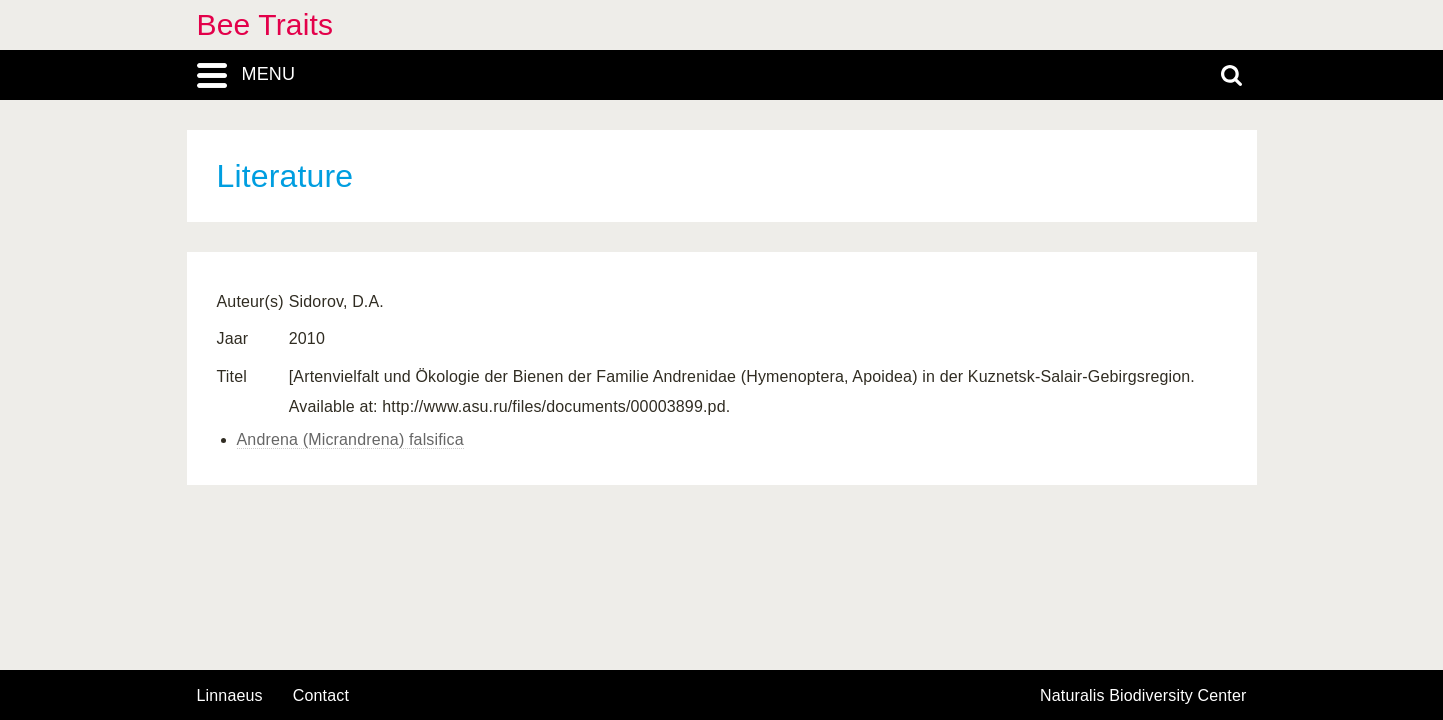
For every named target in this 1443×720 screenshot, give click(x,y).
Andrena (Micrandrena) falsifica (350, 439)
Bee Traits (265, 24)
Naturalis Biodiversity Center (1143, 696)
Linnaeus (230, 696)
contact (321, 695)
